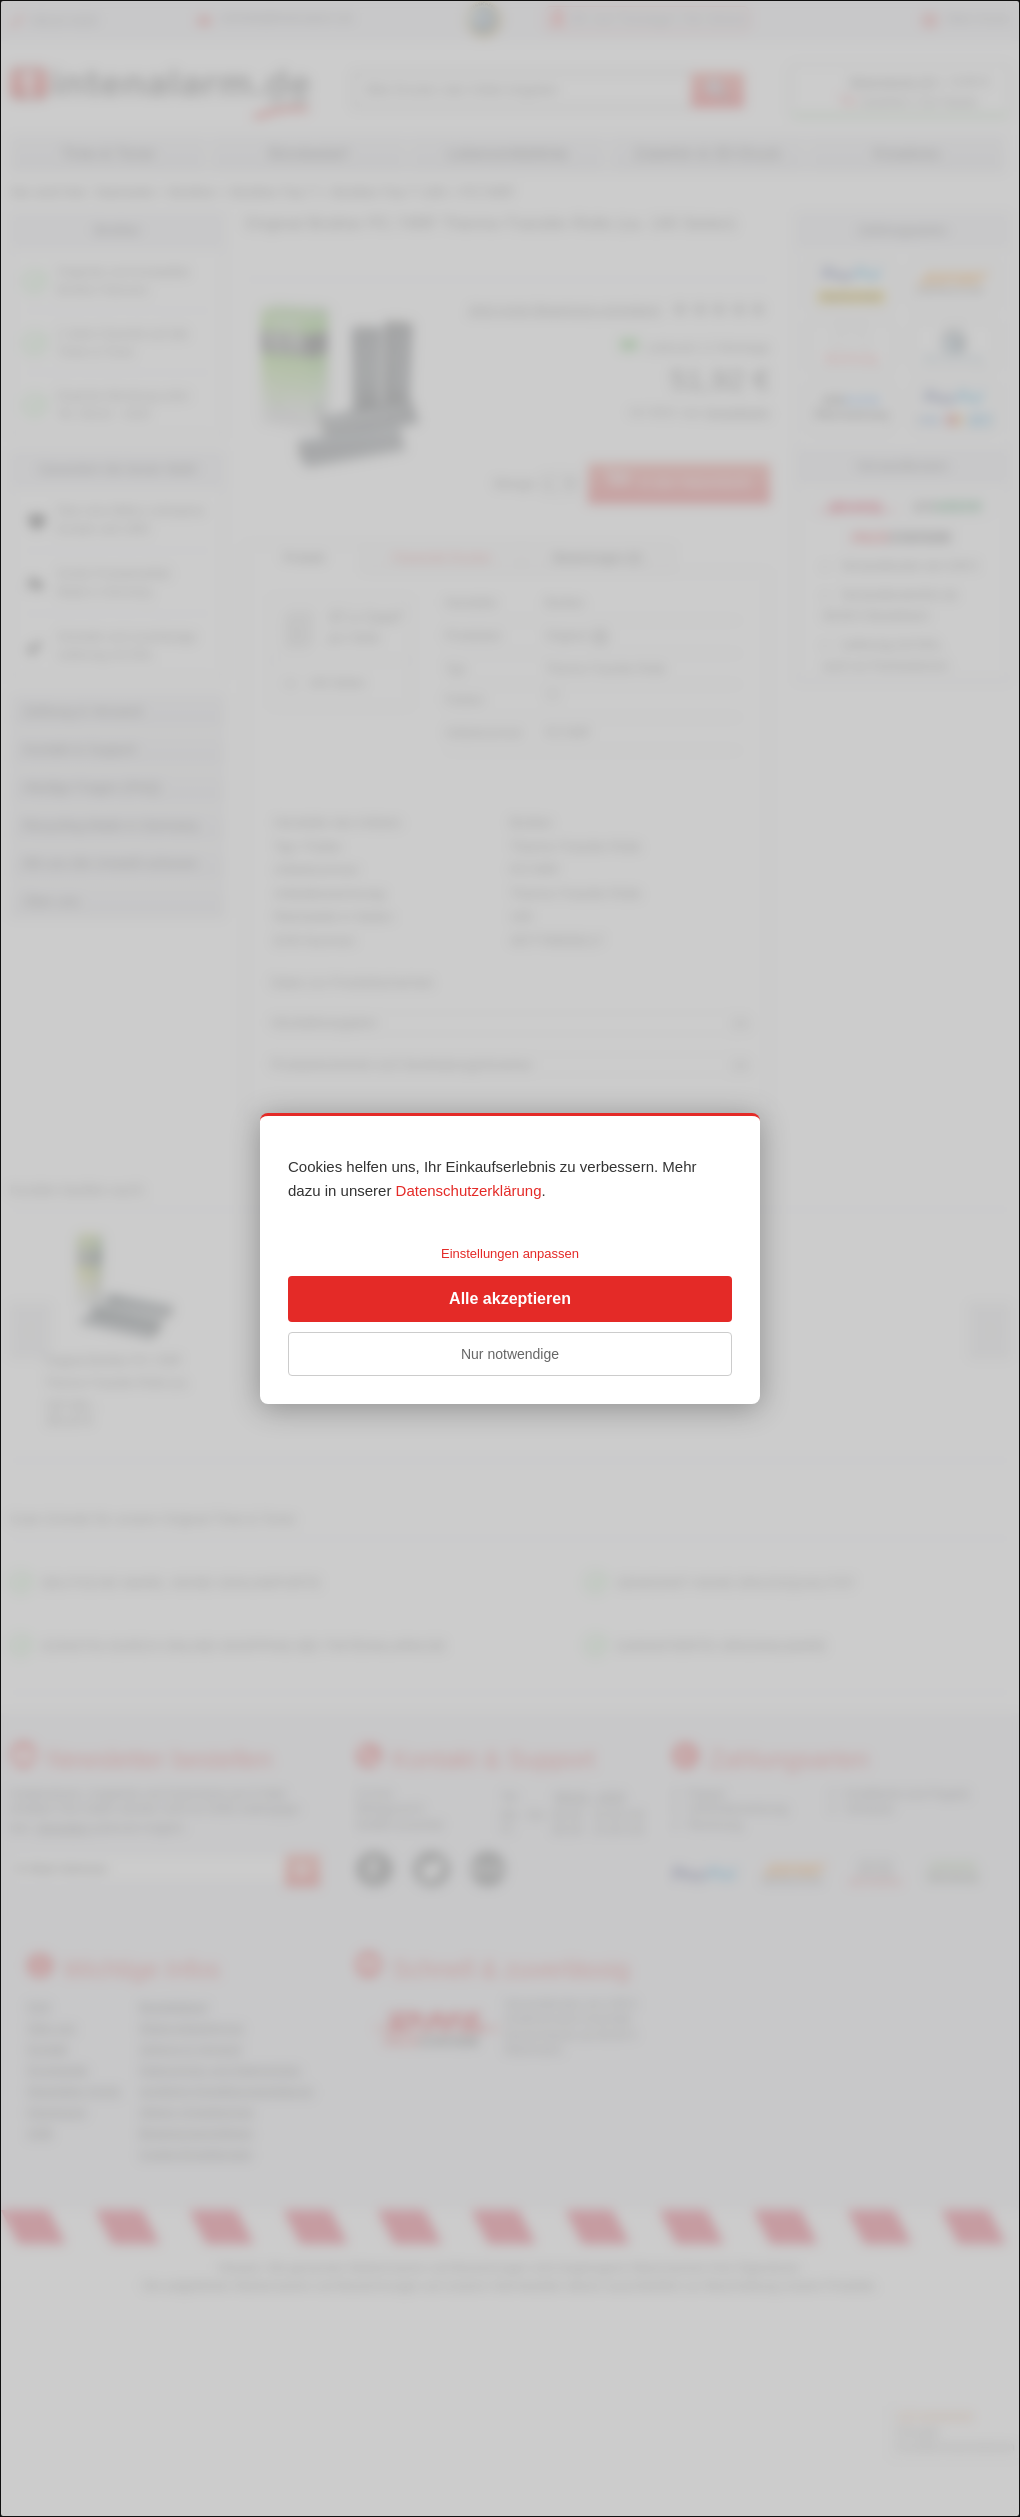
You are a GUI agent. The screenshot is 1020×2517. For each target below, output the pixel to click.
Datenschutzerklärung (469, 1190)
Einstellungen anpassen (510, 1253)
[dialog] (510, 1258)
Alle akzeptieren (510, 1298)
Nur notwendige (510, 1354)
